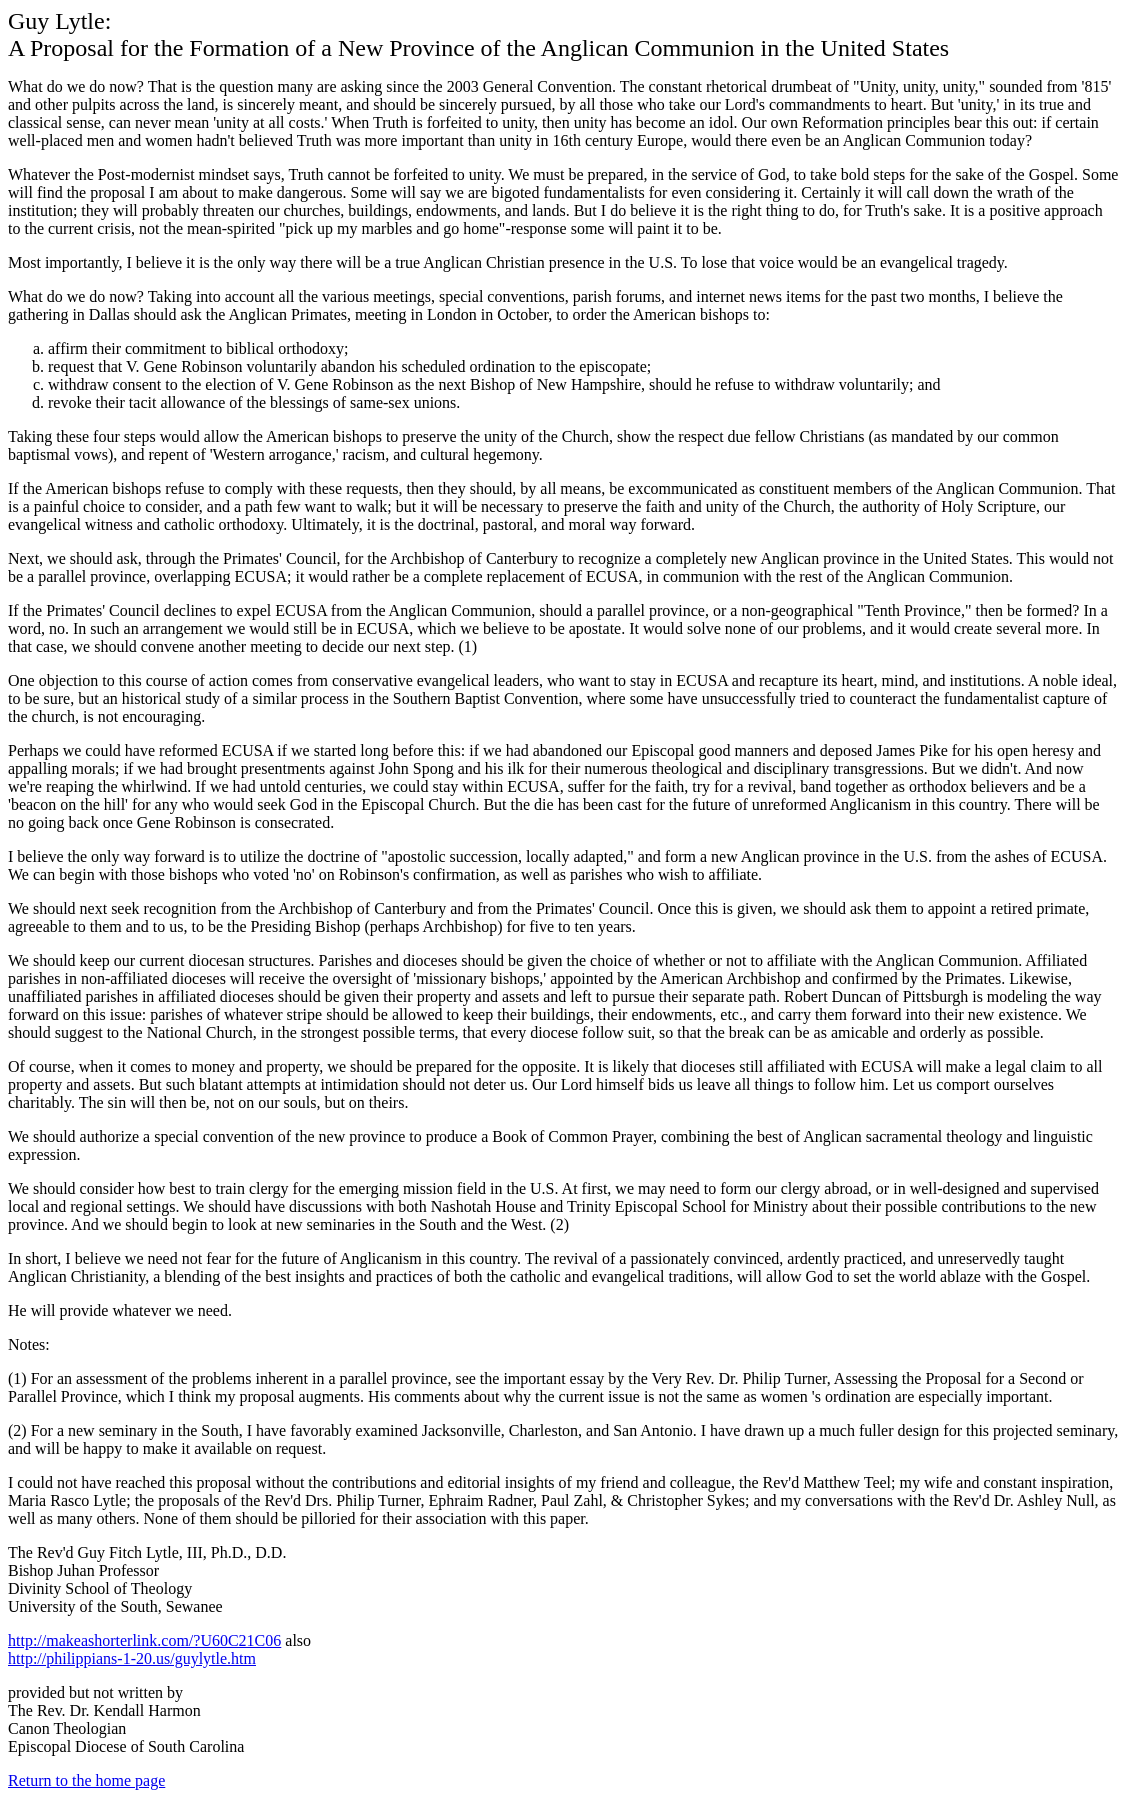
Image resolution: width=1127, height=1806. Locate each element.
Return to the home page (86, 1780)
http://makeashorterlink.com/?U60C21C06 (144, 1640)
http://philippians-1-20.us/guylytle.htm (132, 1658)
